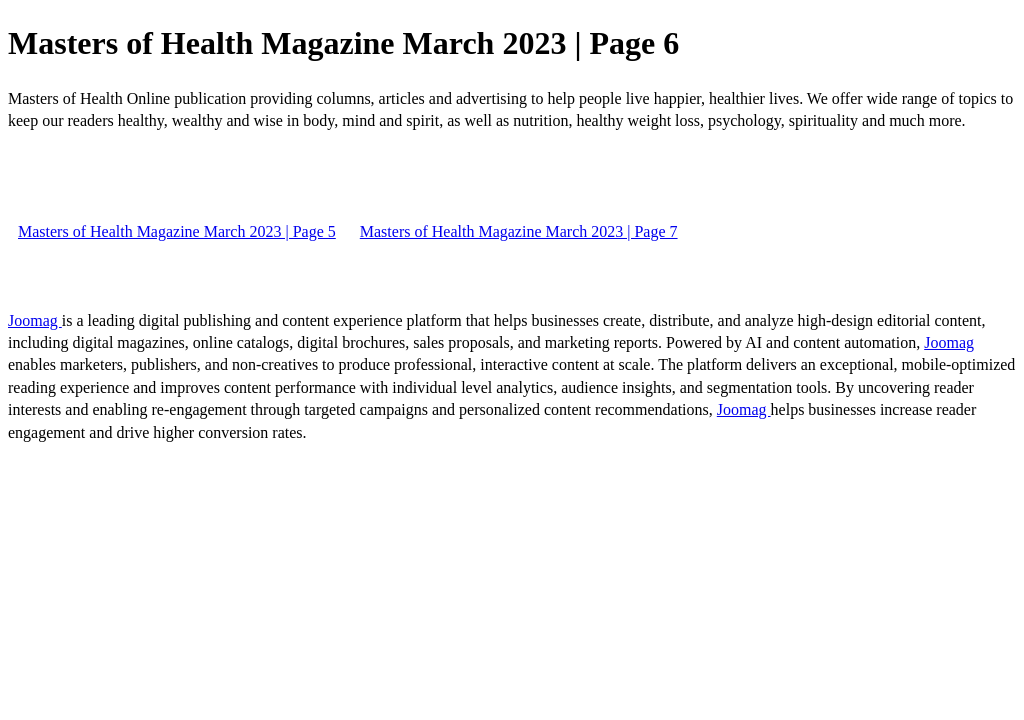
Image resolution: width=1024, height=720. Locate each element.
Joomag (35, 320)
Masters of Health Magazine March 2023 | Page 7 (519, 231)
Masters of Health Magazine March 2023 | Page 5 (177, 231)
